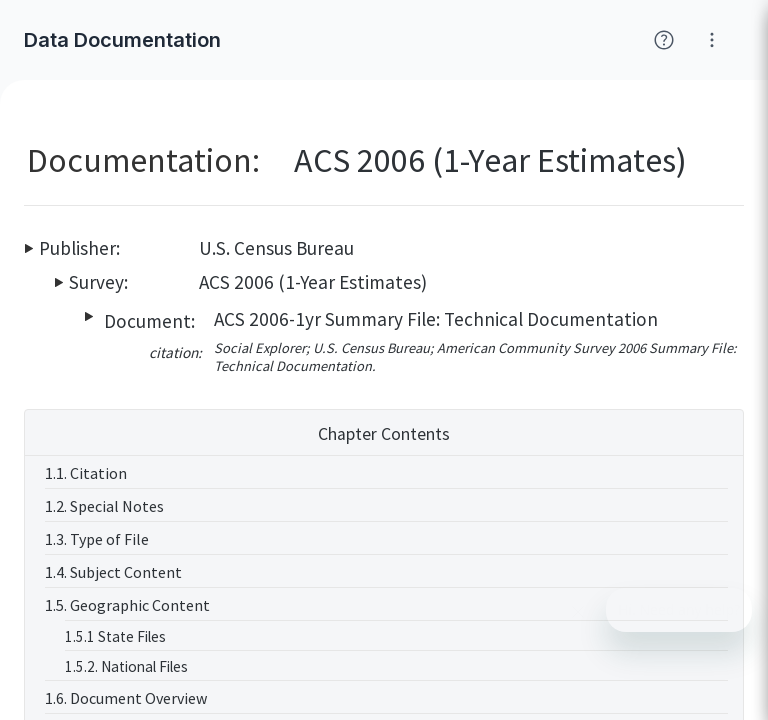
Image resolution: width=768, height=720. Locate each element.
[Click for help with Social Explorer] (664, 40)
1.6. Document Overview (126, 698)
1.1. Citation (86, 473)
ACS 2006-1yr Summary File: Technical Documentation (436, 319)
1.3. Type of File (97, 539)
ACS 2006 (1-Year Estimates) (313, 282)
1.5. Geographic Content (127, 605)
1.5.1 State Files (115, 636)
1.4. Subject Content (113, 572)
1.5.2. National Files (126, 666)
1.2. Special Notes (104, 506)
